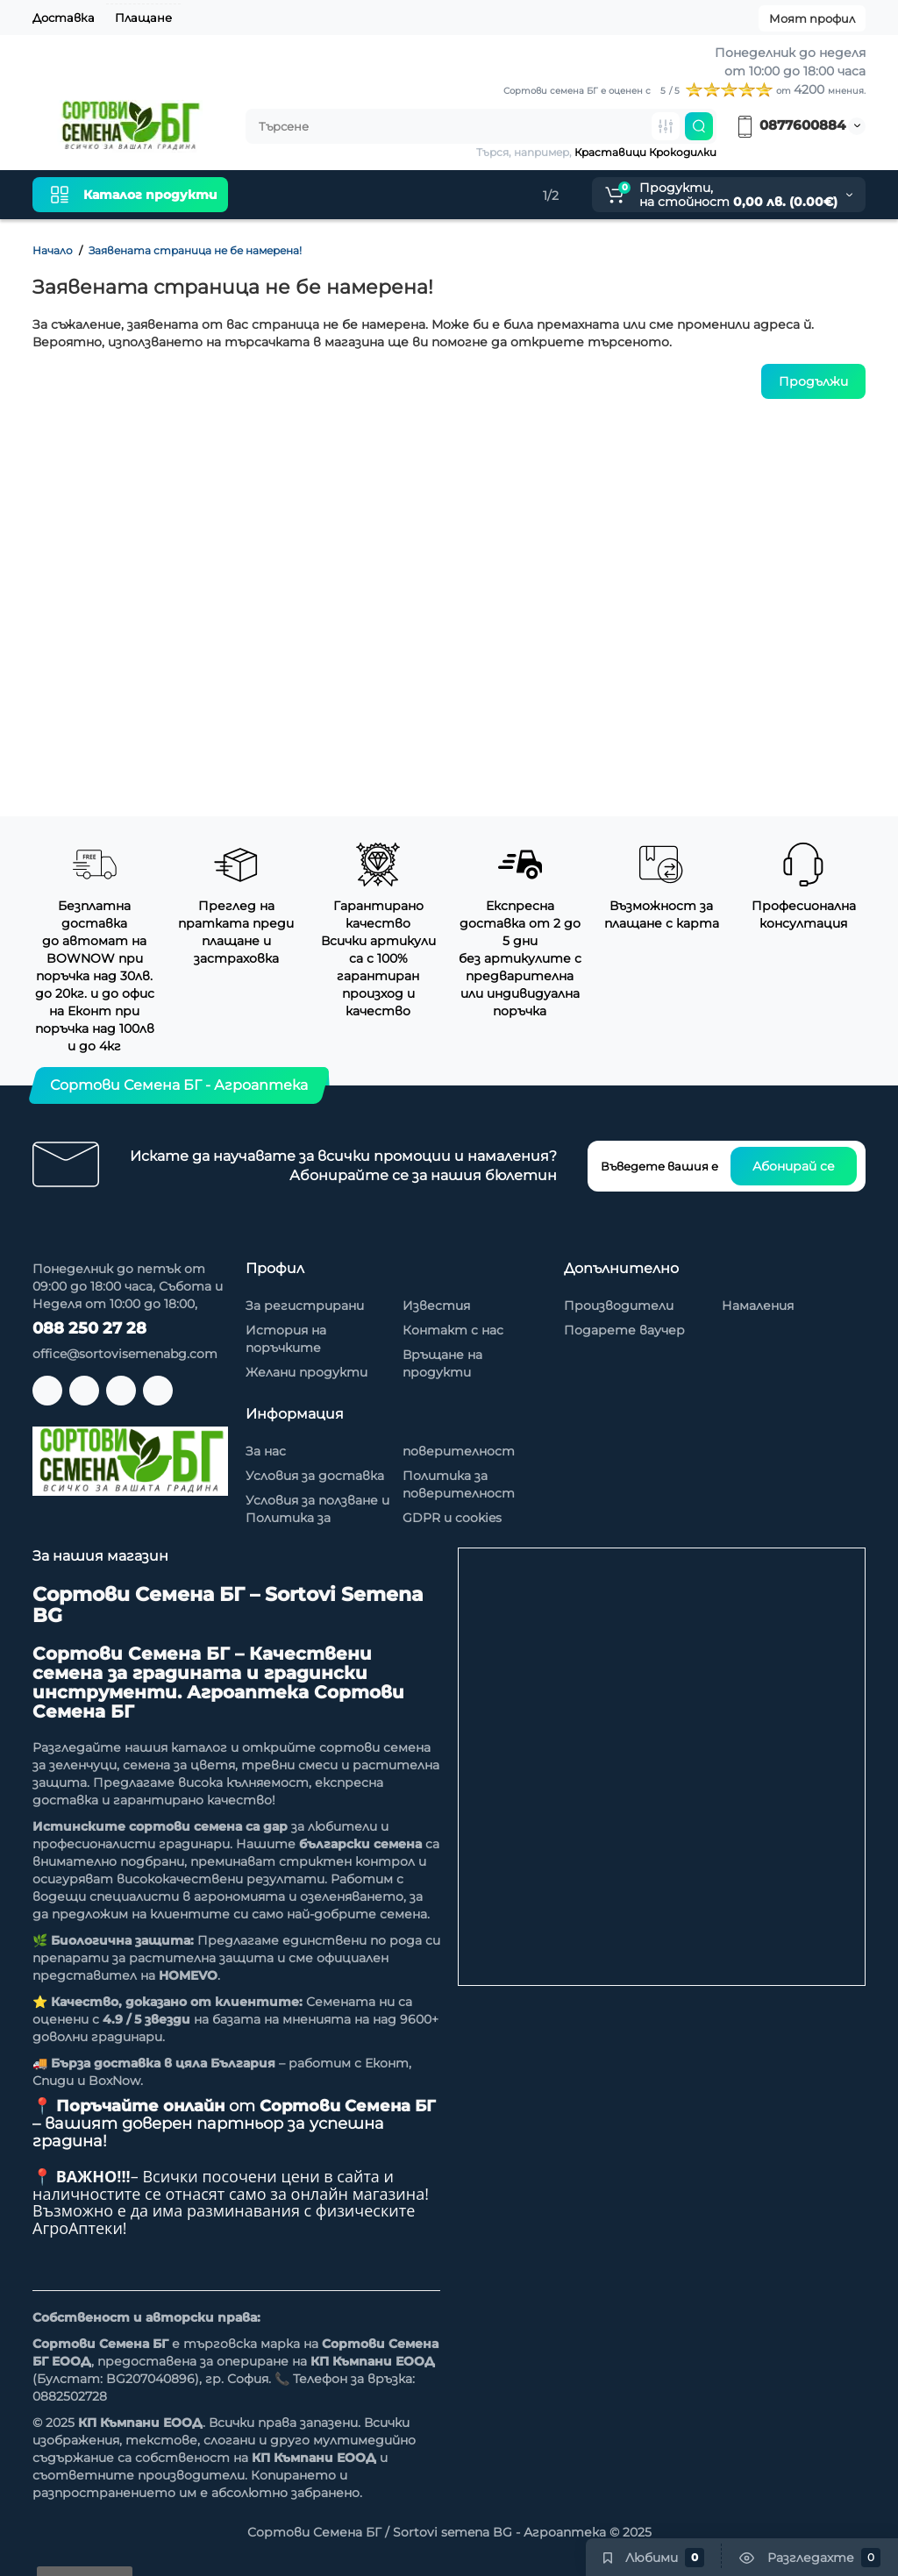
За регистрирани (305, 1305)
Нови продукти (312, 195)
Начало (52, 250)
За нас (266, 1451)
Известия (436, 1305)
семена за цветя (179, 1765)
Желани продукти (306, 1372)
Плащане (143, 18)
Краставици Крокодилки (645, 152)
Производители (619, 1305)
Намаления (427, 195)
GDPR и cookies (452, 1518)
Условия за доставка (315, 1476)
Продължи (813, 381)
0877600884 (789, 125)
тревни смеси (289, 1765)
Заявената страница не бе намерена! (195, 250)
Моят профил (812, 18)
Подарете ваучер (624, 1330)
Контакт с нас (453, 1330)
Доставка (63, 18)
